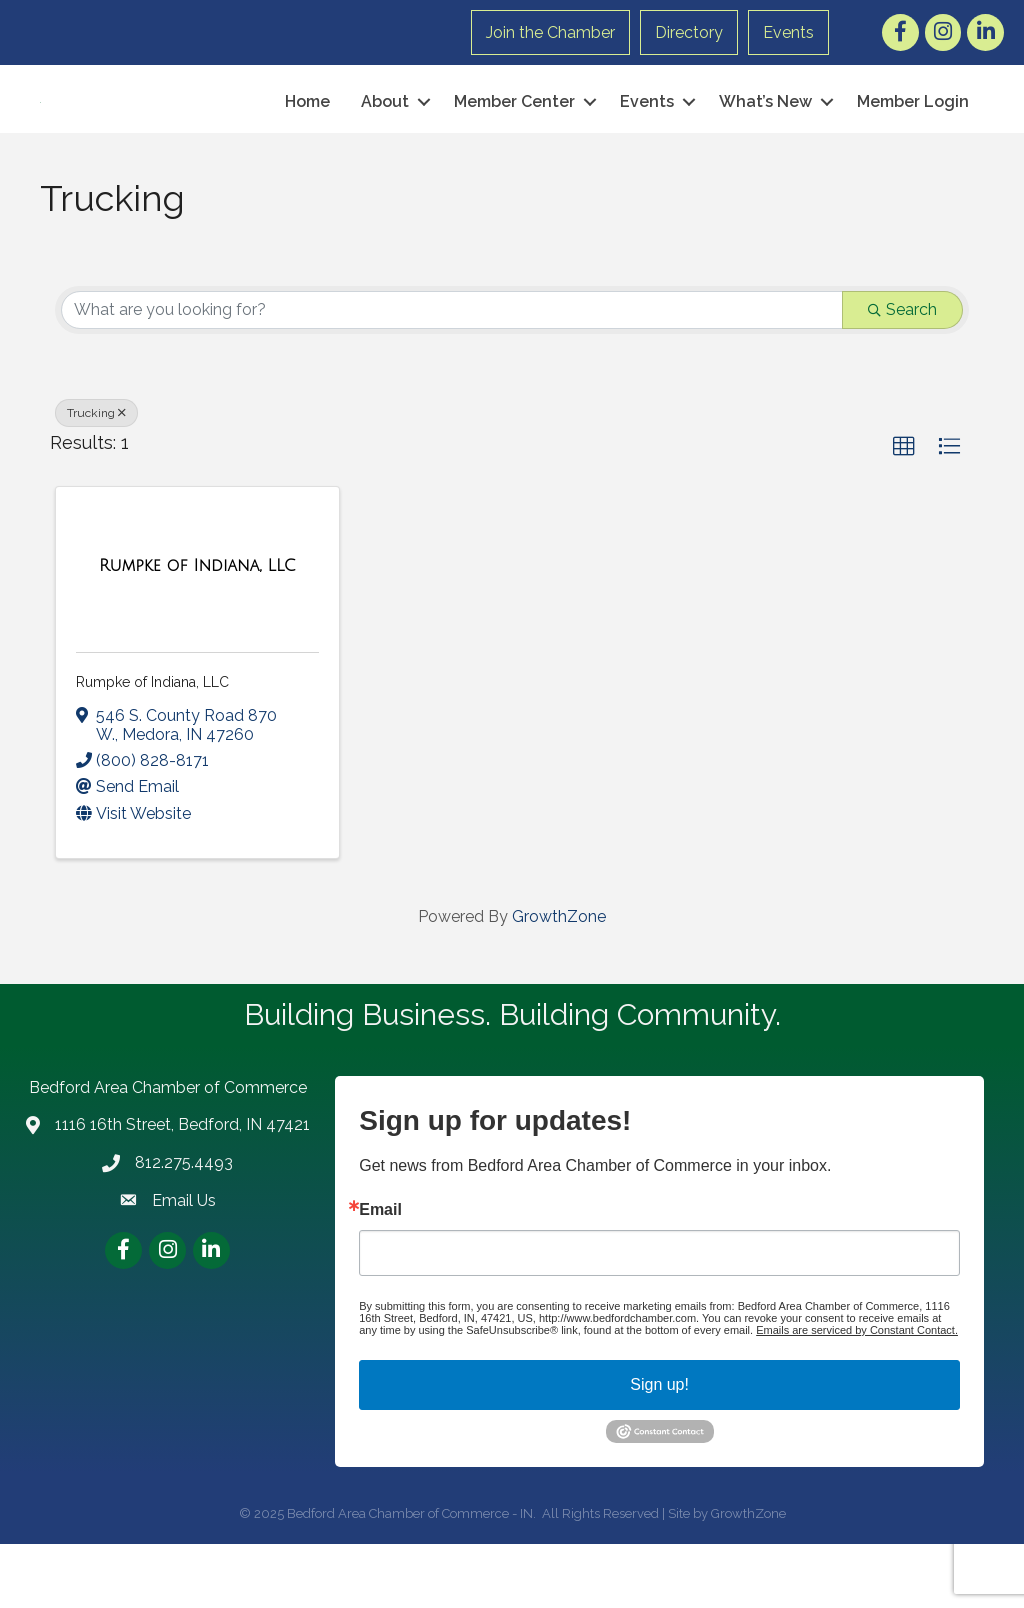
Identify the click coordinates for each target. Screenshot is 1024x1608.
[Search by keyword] (452, 374)
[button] (904, 511)
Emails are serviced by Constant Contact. (857, 1394)
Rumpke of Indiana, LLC (152, 747)
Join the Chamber (550, 32)
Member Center (514, 133)
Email (380, 1274)
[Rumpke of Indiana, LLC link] (197, 630)
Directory (689, 32)
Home (307, 133)
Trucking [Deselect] (96, 477)
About (385, 133)
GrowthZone (559, 980)
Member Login (913, 133)
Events (788, 32)
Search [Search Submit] (902, 373)
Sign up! (659, 1448)
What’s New (765, 133)
